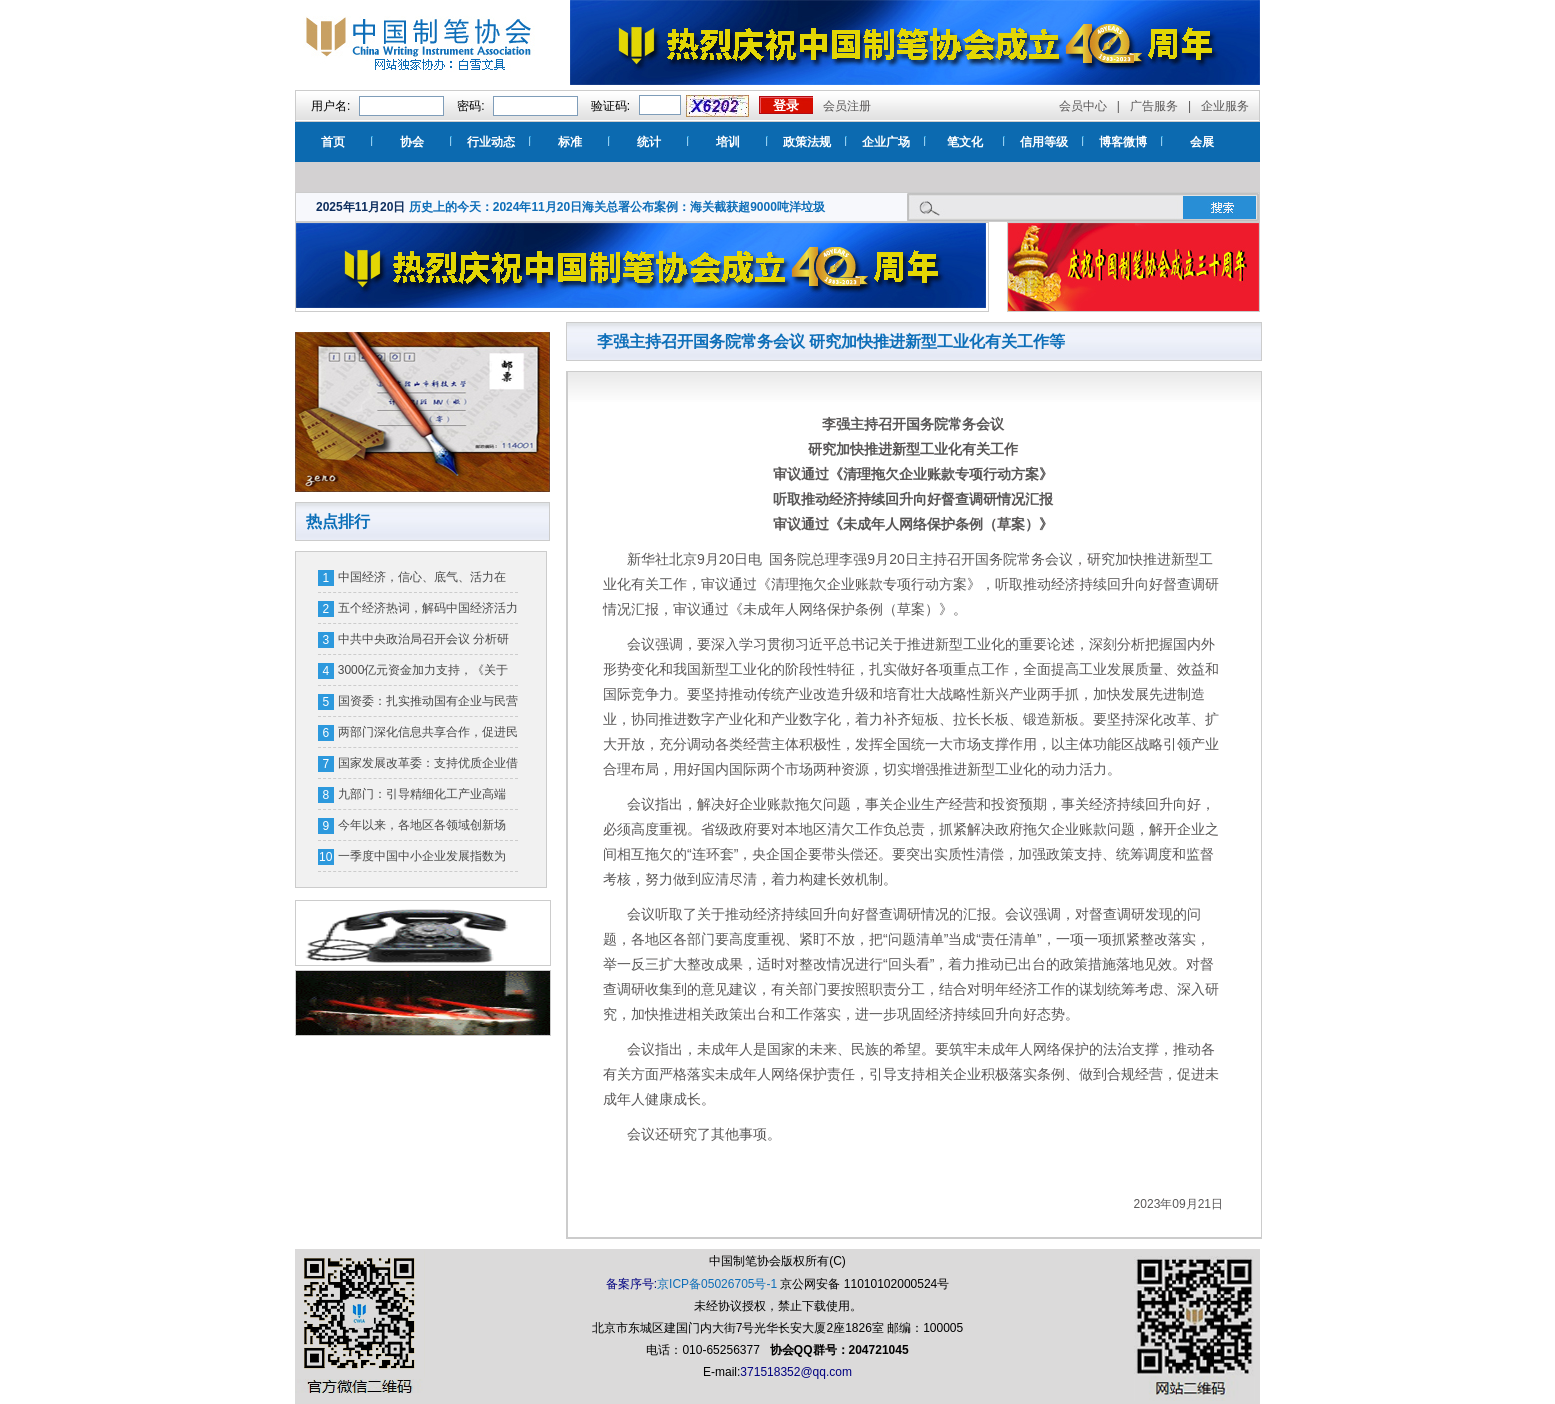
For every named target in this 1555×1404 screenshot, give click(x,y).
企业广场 (886, 142)
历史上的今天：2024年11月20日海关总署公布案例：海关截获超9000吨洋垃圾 (617, 207)
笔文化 (965, 142)
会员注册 (847, 106)
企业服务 (1225, 106)
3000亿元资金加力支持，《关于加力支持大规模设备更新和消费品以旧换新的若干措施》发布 (428, 674)
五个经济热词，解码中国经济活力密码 (428, 612)
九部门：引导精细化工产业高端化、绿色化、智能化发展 (422, 798)
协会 (412, 142)
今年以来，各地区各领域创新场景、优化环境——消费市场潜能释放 (428, 829)
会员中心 (1083, 106)
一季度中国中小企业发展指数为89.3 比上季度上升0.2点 (422, 860)
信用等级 (1044, 142)
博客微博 (1123, 142)
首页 (333, 142)
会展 (1202, 142)
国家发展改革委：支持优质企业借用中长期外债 (428, 767)
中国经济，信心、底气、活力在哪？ (422, 581)
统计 (649, 142)
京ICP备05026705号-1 (717, 1284)
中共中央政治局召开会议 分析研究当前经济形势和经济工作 (423, 643)
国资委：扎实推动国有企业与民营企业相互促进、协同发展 (428, 705)
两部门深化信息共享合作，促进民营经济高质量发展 (428, 736)
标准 (570, 142)
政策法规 (807, 142)
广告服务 (1154, 106)
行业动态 (491, 142)
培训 (728, 142)
